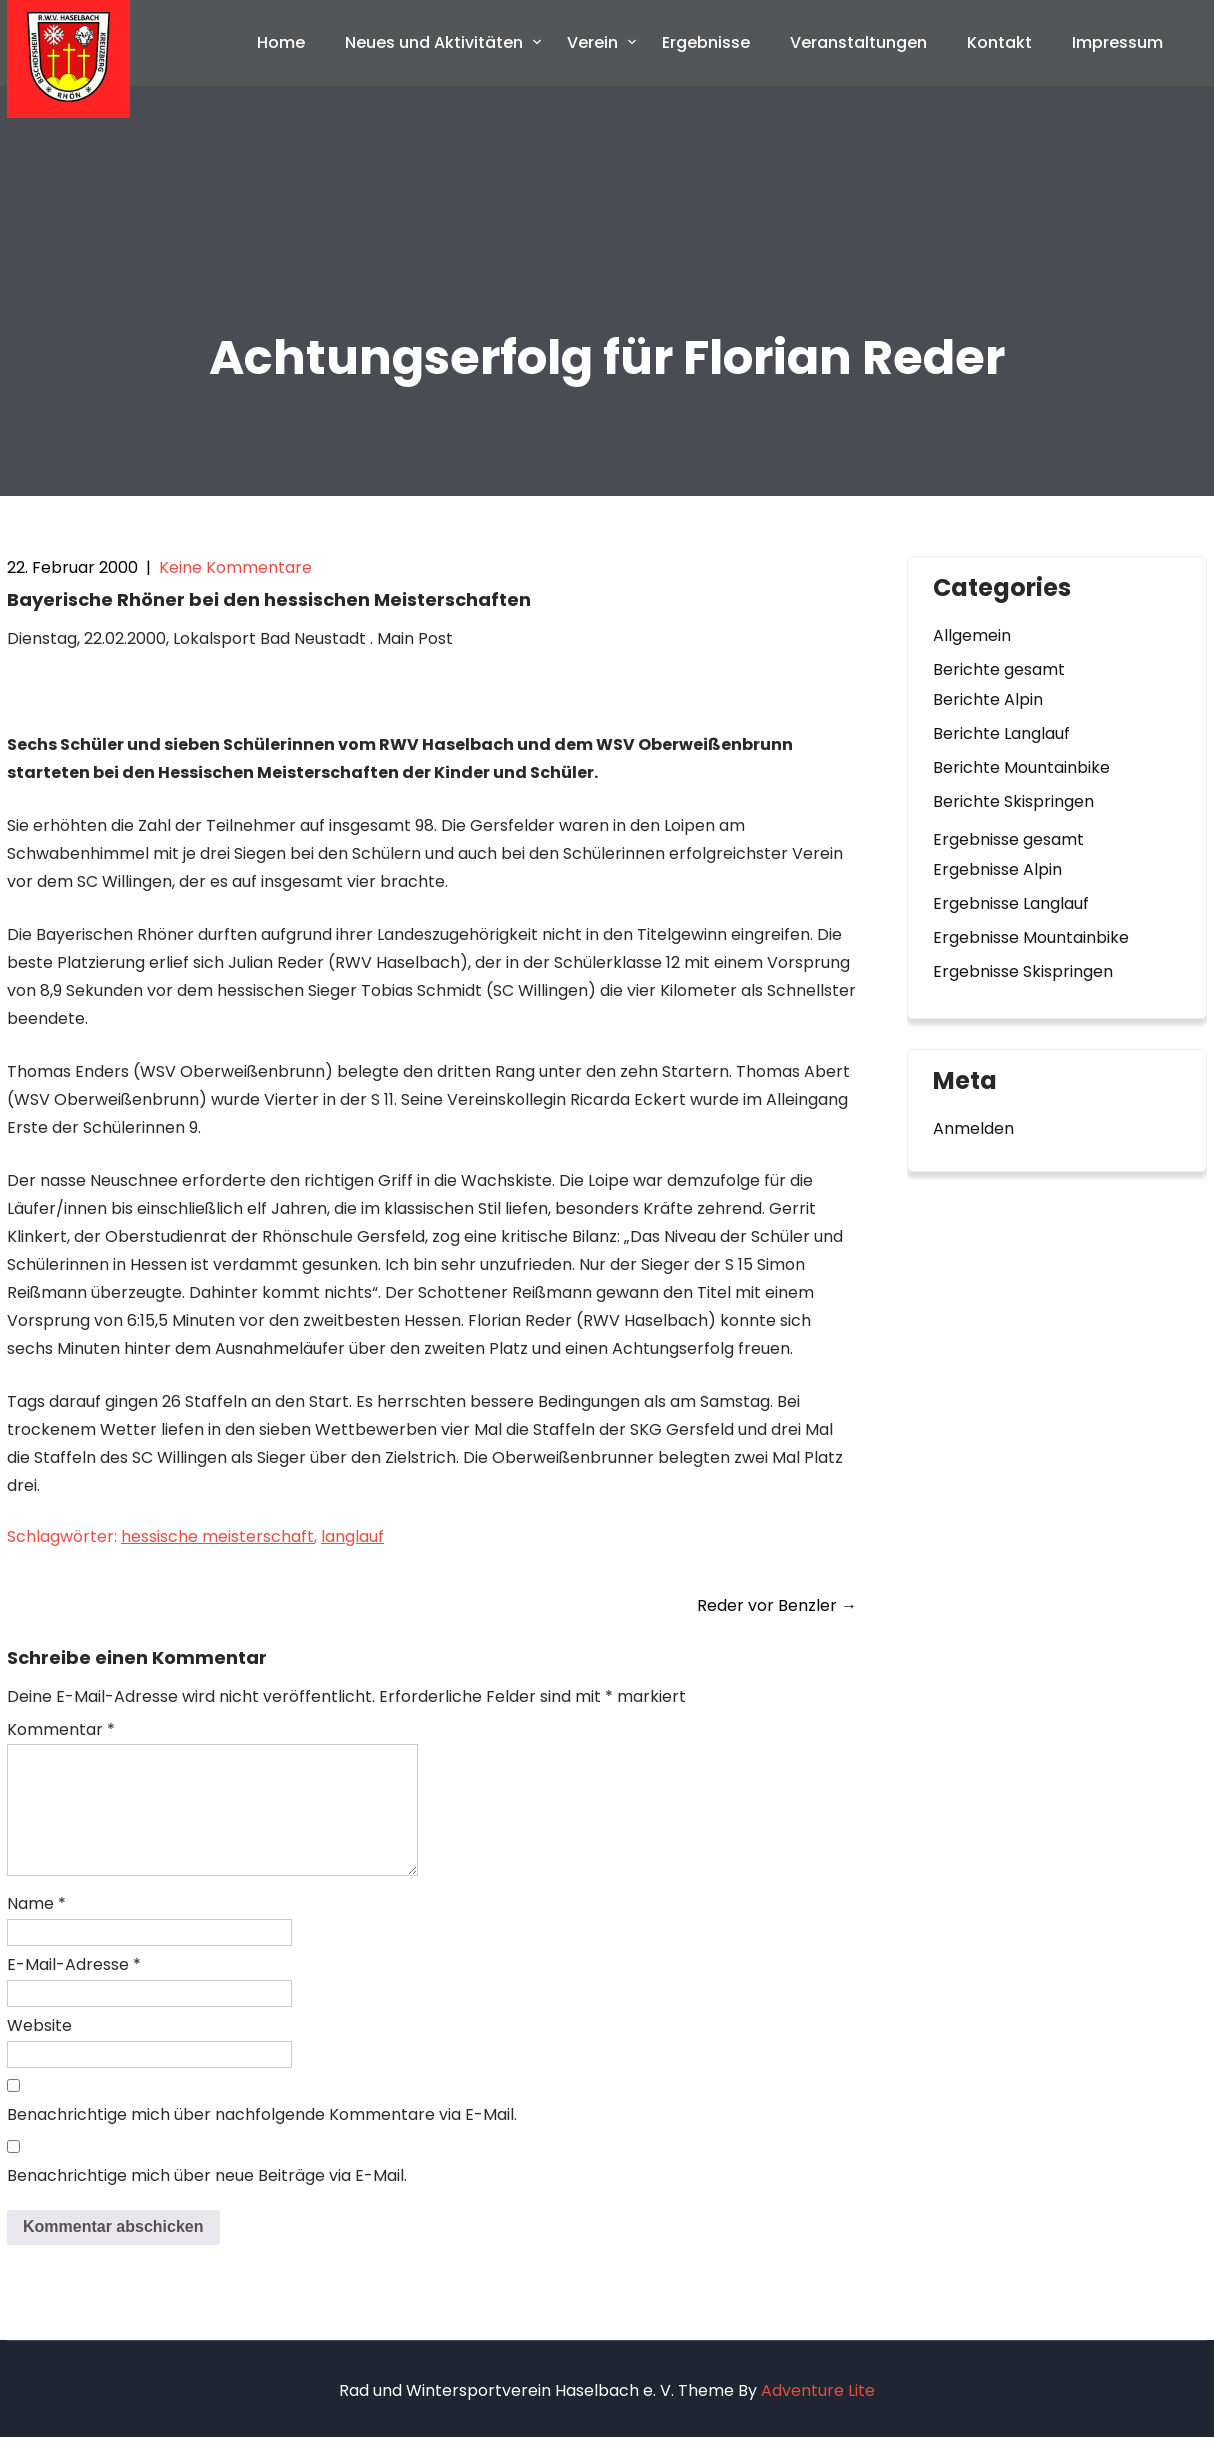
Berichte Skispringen (1013, 801)
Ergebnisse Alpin (997, 869)
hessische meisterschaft (217, 1536)
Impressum (1117, 42)
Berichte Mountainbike (1021, 767)
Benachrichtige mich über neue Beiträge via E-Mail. (207, 2199)
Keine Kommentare (235, 567)
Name (36, 1927)
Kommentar (61, 1729)
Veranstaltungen (858, 42)
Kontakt (999, 42)
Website (39, 2049)
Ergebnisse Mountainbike (1031, 937)
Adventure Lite (818, 2414)
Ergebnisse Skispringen (1023, 971)
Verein (592, 42)
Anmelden (973, 1128)
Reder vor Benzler (777, 1605)
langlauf (352, 1536)
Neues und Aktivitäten (434, 42)
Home (281, 42)
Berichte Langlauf (1001, 733)
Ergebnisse (706, 42)
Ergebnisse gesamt (1008, 839)
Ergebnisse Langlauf (1011, 903)
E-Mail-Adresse (74, 1988)
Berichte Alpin (988, 699)
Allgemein (972, 635)
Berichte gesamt (999, 669)
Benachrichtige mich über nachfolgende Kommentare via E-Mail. (262, 2138)
